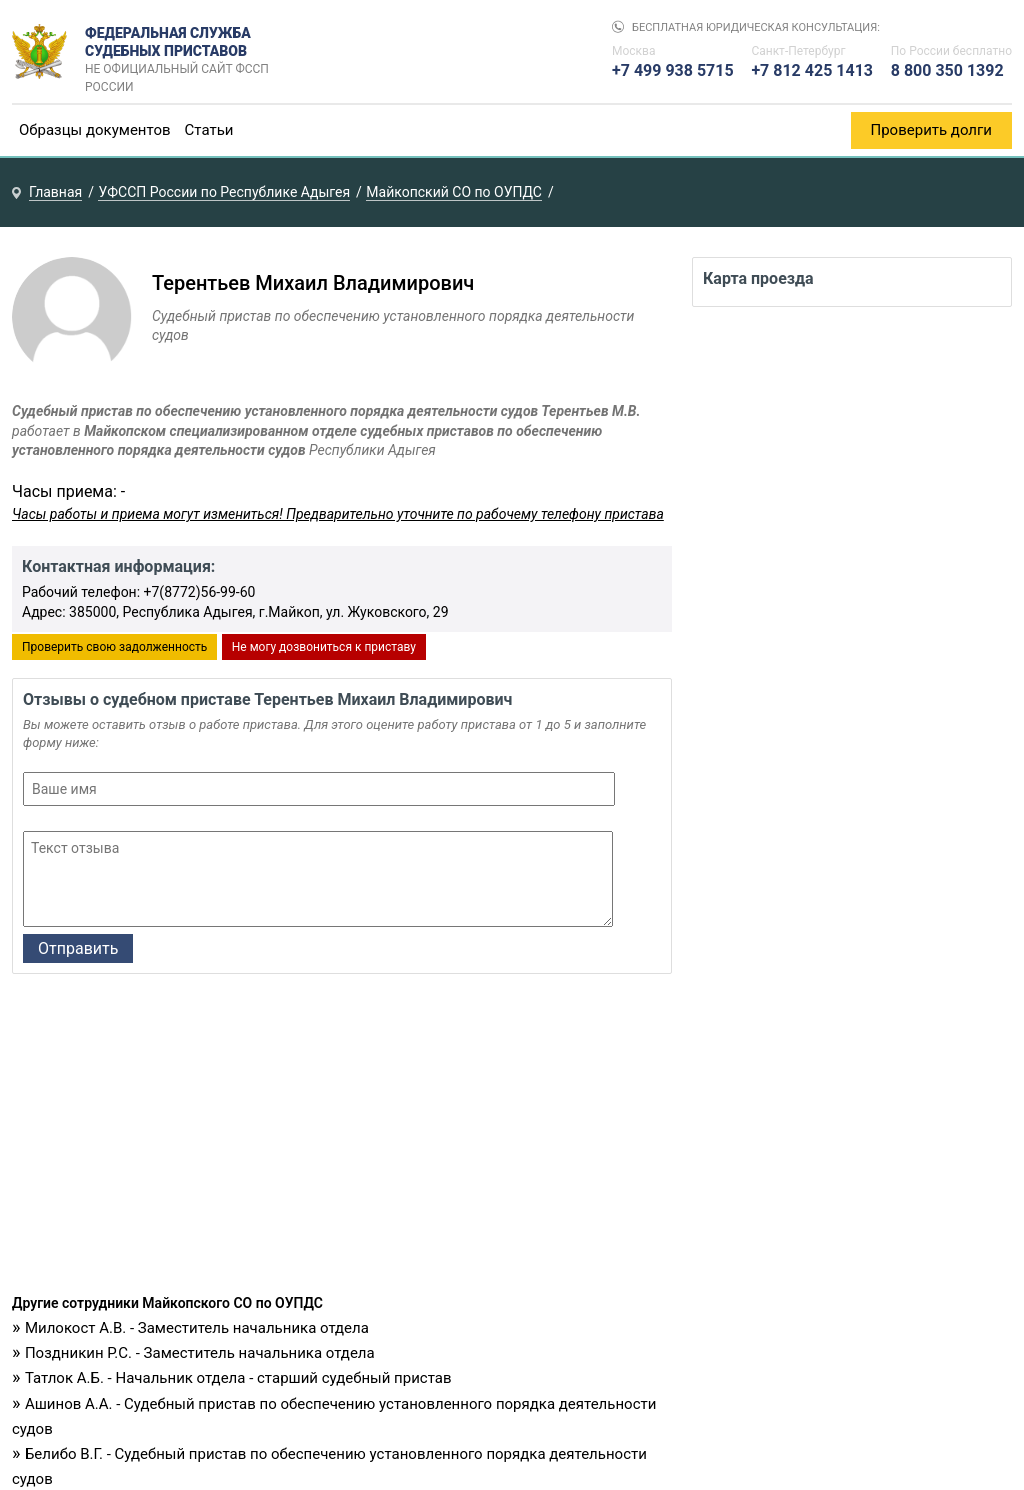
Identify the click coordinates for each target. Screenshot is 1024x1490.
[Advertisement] (342, 1139)
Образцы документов (95, 130)
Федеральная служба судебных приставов (183, 52)
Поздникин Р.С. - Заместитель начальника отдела (200, 1353)
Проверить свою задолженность (114, 647)
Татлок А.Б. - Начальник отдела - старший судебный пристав (238, 1378)
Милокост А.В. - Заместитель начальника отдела (197, 1328)
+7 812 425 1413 (812, 70)
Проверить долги (932, 130)
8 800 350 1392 (947, 70)
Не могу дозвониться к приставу (324, 647)
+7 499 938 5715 (673, 70)
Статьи (209, 130)
